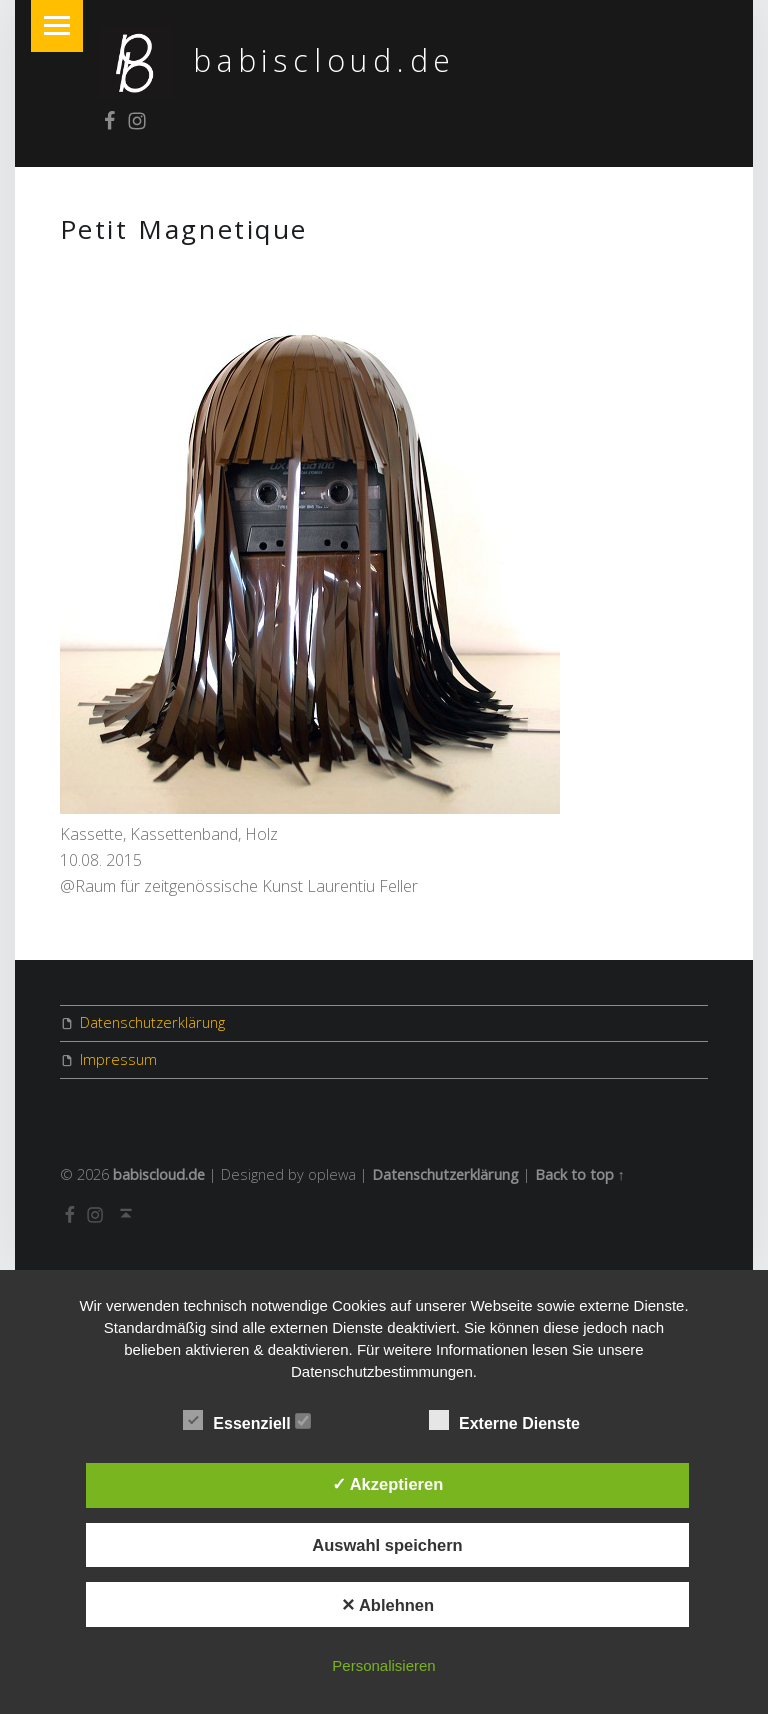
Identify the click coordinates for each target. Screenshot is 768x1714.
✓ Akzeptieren (388, 1484)
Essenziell (247, 1421)
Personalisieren (383, 1665)
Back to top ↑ (580, 1174)
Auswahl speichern (387, 1545)
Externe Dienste (514, 1421)
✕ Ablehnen (387, 1605)
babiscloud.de (324, 60)
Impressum (118, 1059)
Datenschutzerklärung (152, 1022)
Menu (57, 26)
